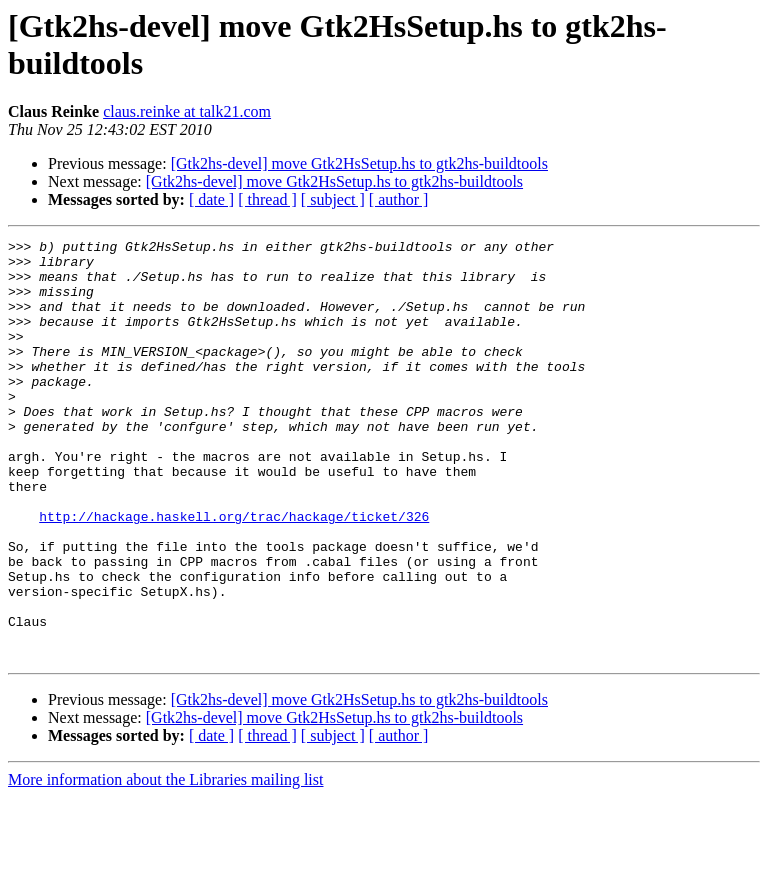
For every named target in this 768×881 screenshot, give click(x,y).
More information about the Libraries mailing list (165, 863)
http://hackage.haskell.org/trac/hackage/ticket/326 (234, 573)
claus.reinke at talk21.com (187, 111)
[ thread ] (267, 199)
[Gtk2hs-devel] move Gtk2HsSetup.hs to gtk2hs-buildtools (359, 163)
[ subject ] (333, 199)
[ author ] (399, 199)
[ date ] (211, 199)
